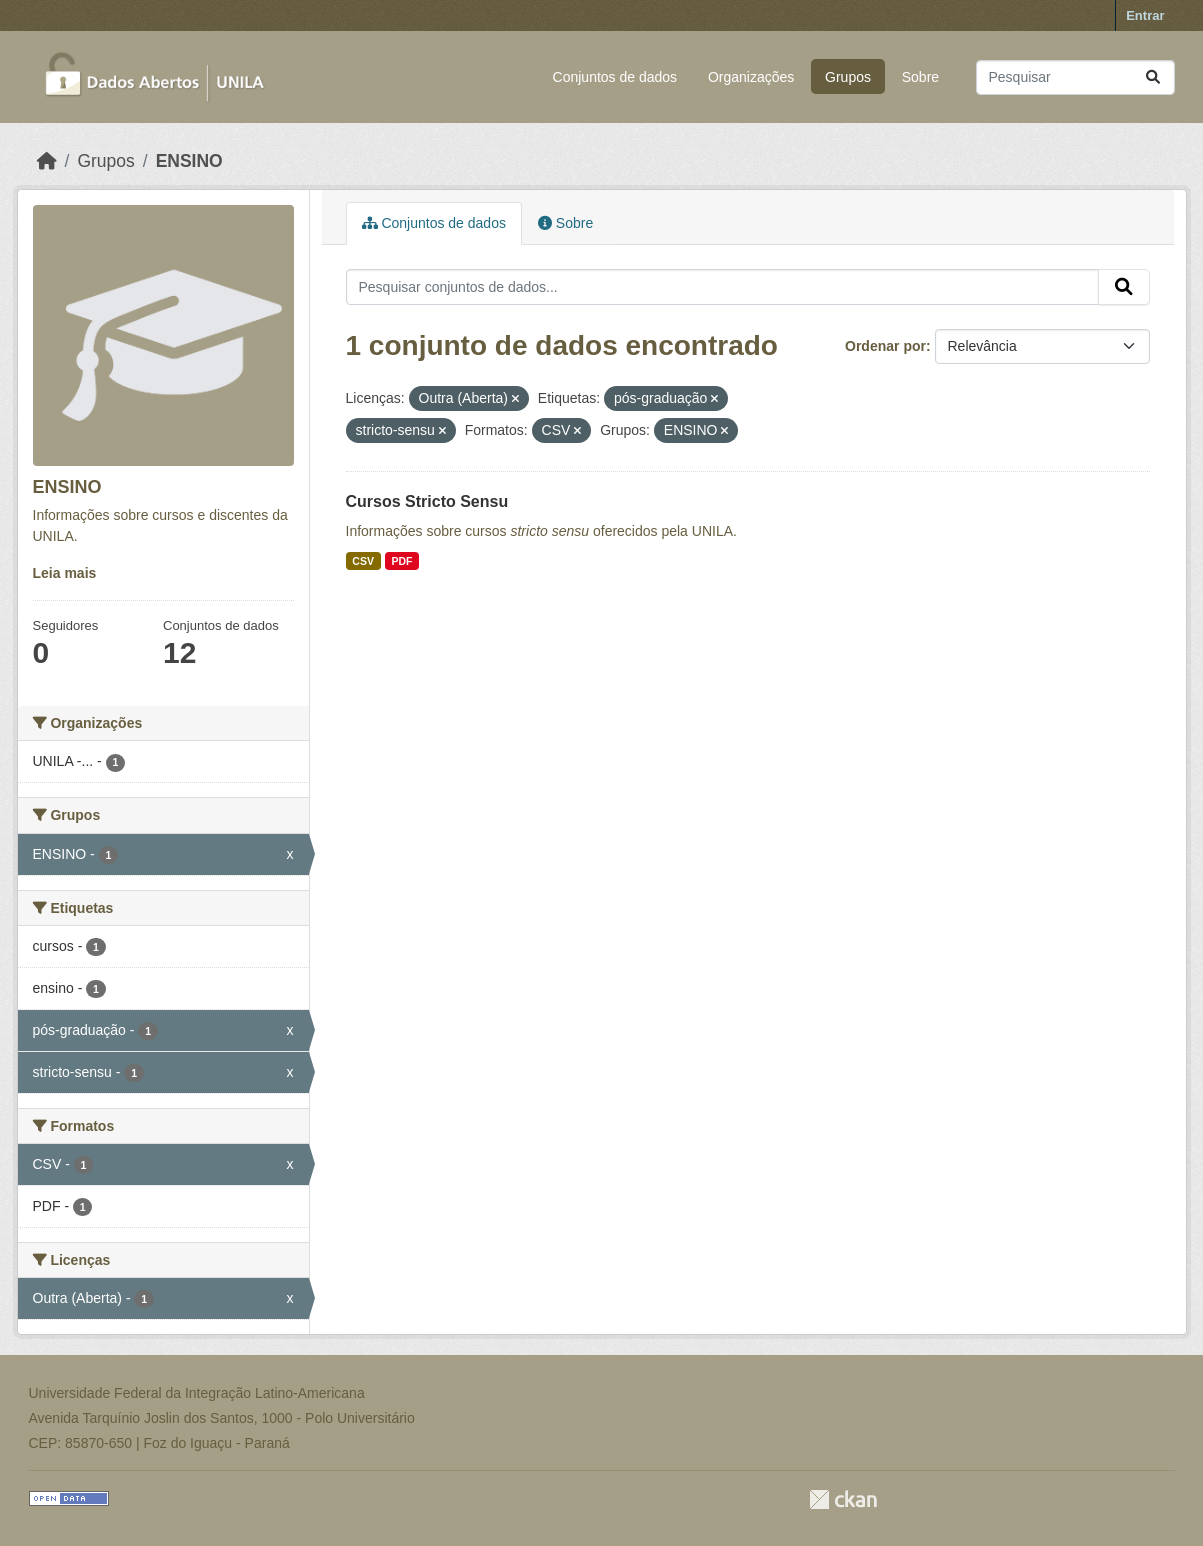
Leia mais (65, 573)
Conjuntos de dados (615, 77)
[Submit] (1153, 77)
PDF (401, 561)
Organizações (751, 77)
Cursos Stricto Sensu (427, 501)
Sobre (920, 77)
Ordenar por (885, 346)
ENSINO (189, 161)
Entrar (1145, 15)
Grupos (848, 77)
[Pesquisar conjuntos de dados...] (1075, 77)
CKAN (843, 1499)
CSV (363, 561)
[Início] (47, 161)
